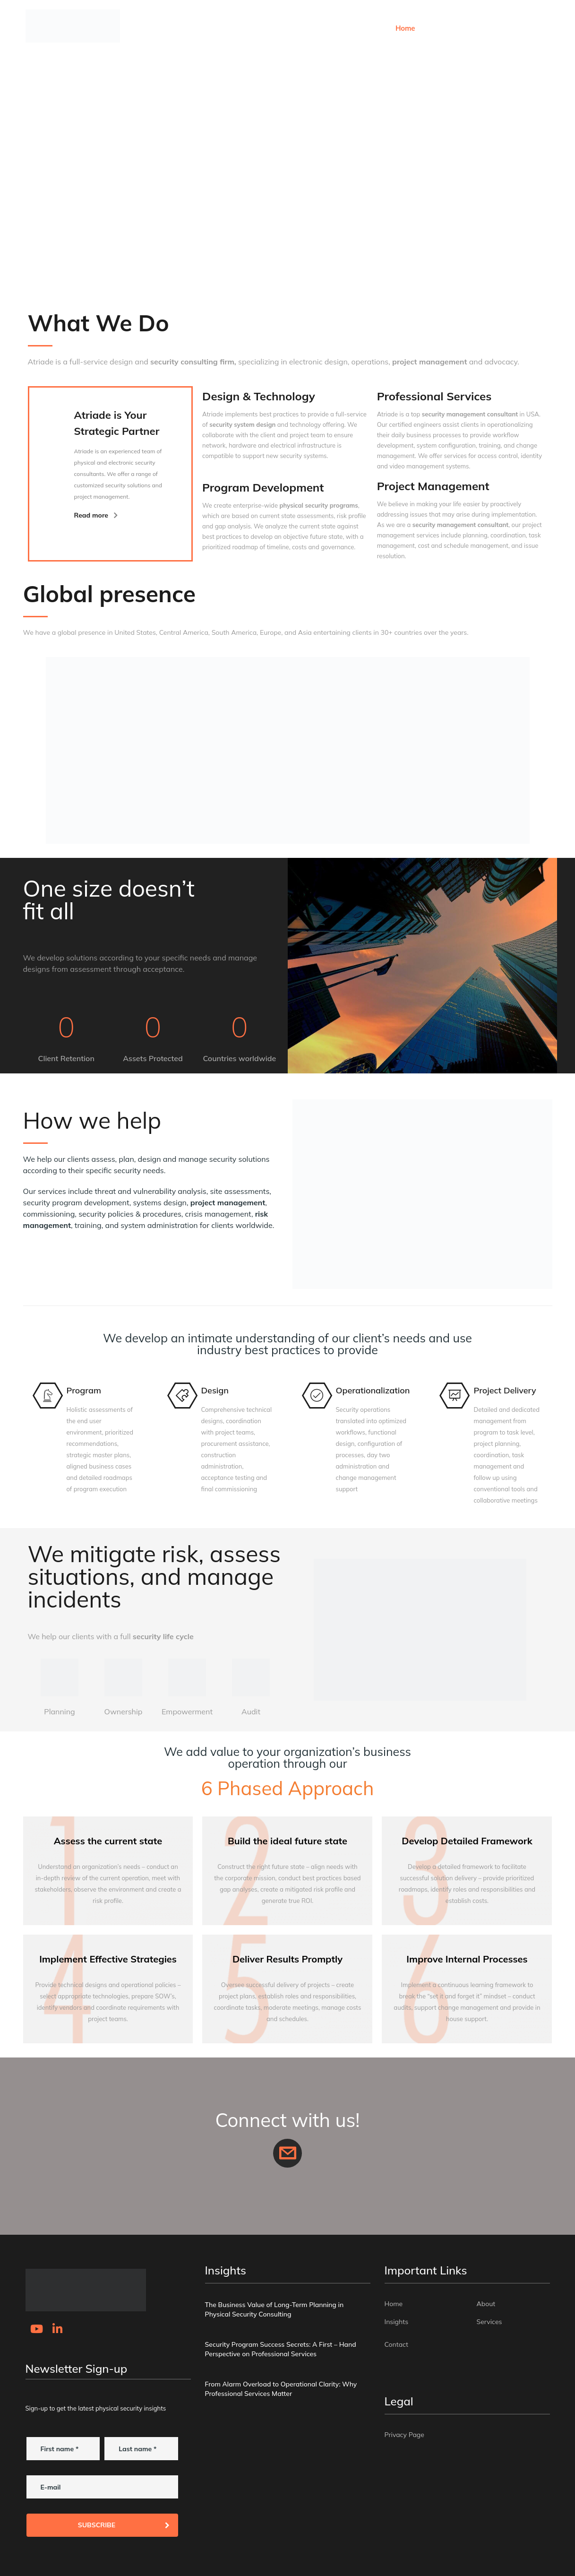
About (434, 28)
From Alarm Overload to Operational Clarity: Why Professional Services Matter (281, 2389)
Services (503, 28)
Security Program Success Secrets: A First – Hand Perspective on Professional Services (280, 2349)
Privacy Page (404, 2434)
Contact (539, 28)
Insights (467, 28)
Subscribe (124, 2525)
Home (405, 28)
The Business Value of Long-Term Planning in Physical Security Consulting (274, 2309)
